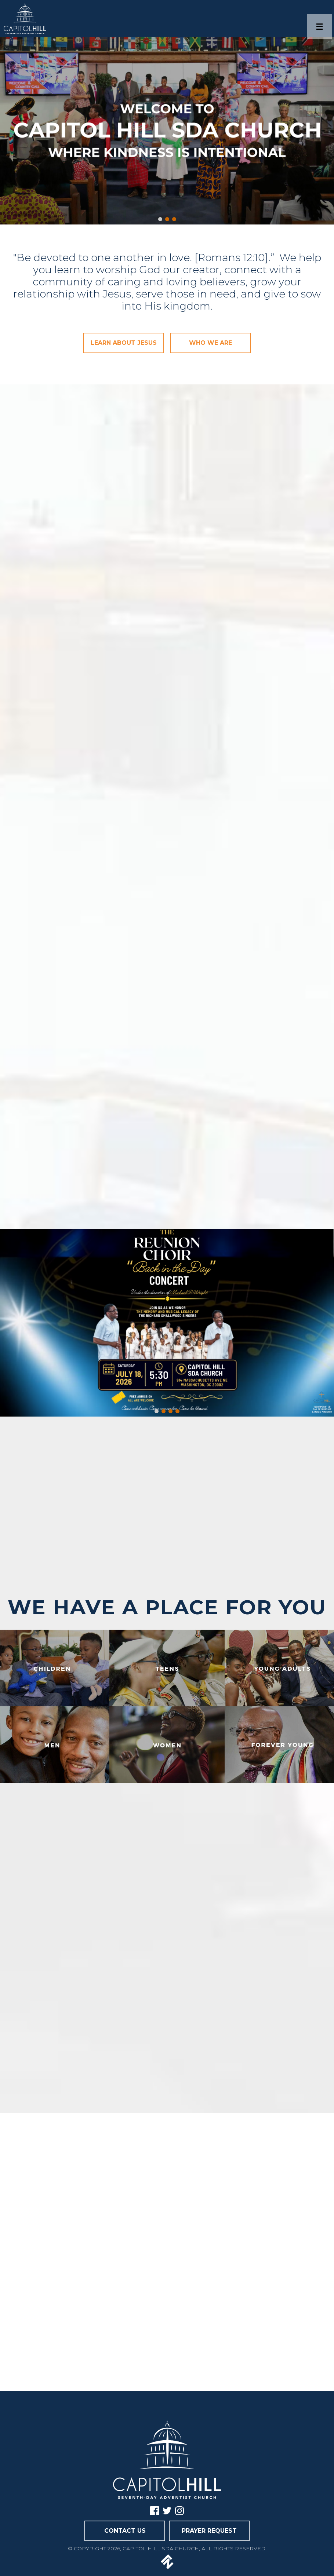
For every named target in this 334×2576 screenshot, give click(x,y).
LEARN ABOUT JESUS (124, 342)
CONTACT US (125, 2530)
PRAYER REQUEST (209, 2530)
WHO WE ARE (210, 342)
